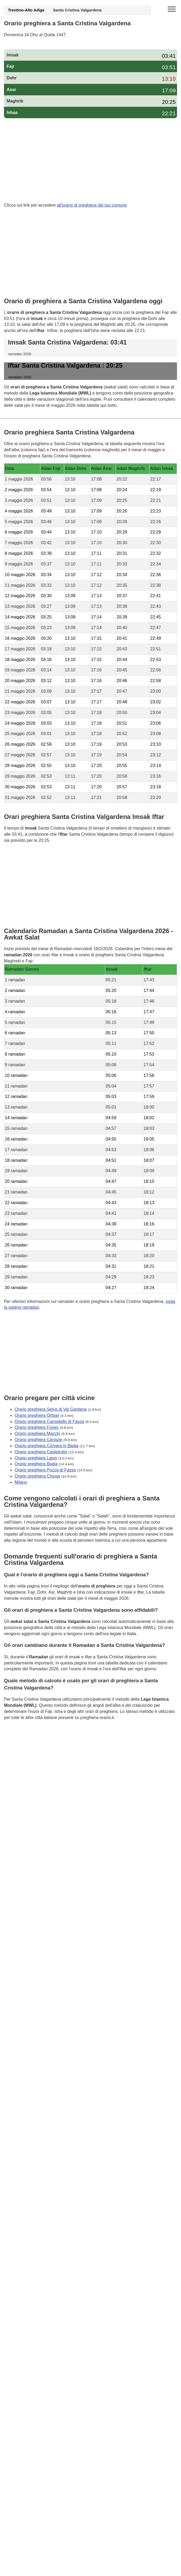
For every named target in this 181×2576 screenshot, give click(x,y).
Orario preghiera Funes (36, 1427)
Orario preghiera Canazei (38, 1439)
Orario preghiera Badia (36, 1464)
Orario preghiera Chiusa (37, 1476)
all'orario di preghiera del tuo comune (92, 205)
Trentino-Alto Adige (26, 10)
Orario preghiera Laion (36, 1457)
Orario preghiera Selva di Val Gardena (51, 1409)
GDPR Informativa (21, 1743)
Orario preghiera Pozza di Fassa (45, 1470)
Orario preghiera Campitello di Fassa (49, 1421)
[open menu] (172, 9)
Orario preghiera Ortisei (37, 1415)
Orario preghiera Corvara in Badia (46, 1445)
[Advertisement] (90, 161)
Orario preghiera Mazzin (37, 1433)
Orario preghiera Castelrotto (41, 1451)
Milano (21, 1482)
